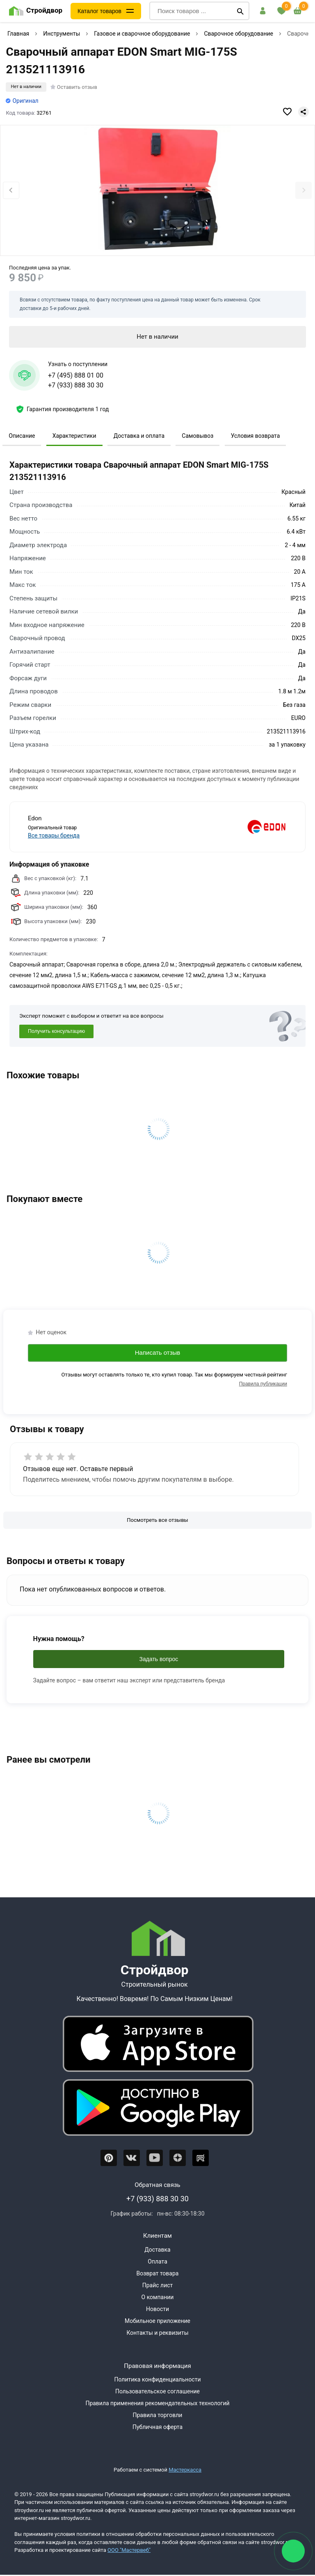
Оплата (157, 2261)
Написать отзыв (157, 1352)
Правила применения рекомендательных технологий (157, 2403)
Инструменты (61, 33)
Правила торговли (158, 2415)
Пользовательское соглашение (157, 2391)
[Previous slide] (11, 190)
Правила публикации (263, 1384)
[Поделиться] (303, 111)
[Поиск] (240, 11)
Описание (22, 435)
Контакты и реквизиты (157, 2332)
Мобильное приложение (157, 2321)
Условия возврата (255, 435)
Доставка (157, 2249)
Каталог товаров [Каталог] (99, 11)
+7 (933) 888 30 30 (75, 385)
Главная (18, 33)
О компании (158, 2297)
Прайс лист (157, 2285)
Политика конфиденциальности (157, 2379)
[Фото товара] (157, 190)
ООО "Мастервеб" (129, 2550)
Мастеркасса (185, 2470)
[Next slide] (303, 190)
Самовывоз (197, 435)
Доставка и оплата (139, 435)
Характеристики (74, 435)
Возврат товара (158, 2273)
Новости (157, 2309)
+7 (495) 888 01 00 (75, 375)
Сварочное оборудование (238, 33)
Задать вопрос (158, 1659)
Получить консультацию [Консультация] (56, 1031)
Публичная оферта (157, 2427)
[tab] (146, 242)
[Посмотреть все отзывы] (157, 1520)
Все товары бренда (54, 835)
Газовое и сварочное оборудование (142, 33)
